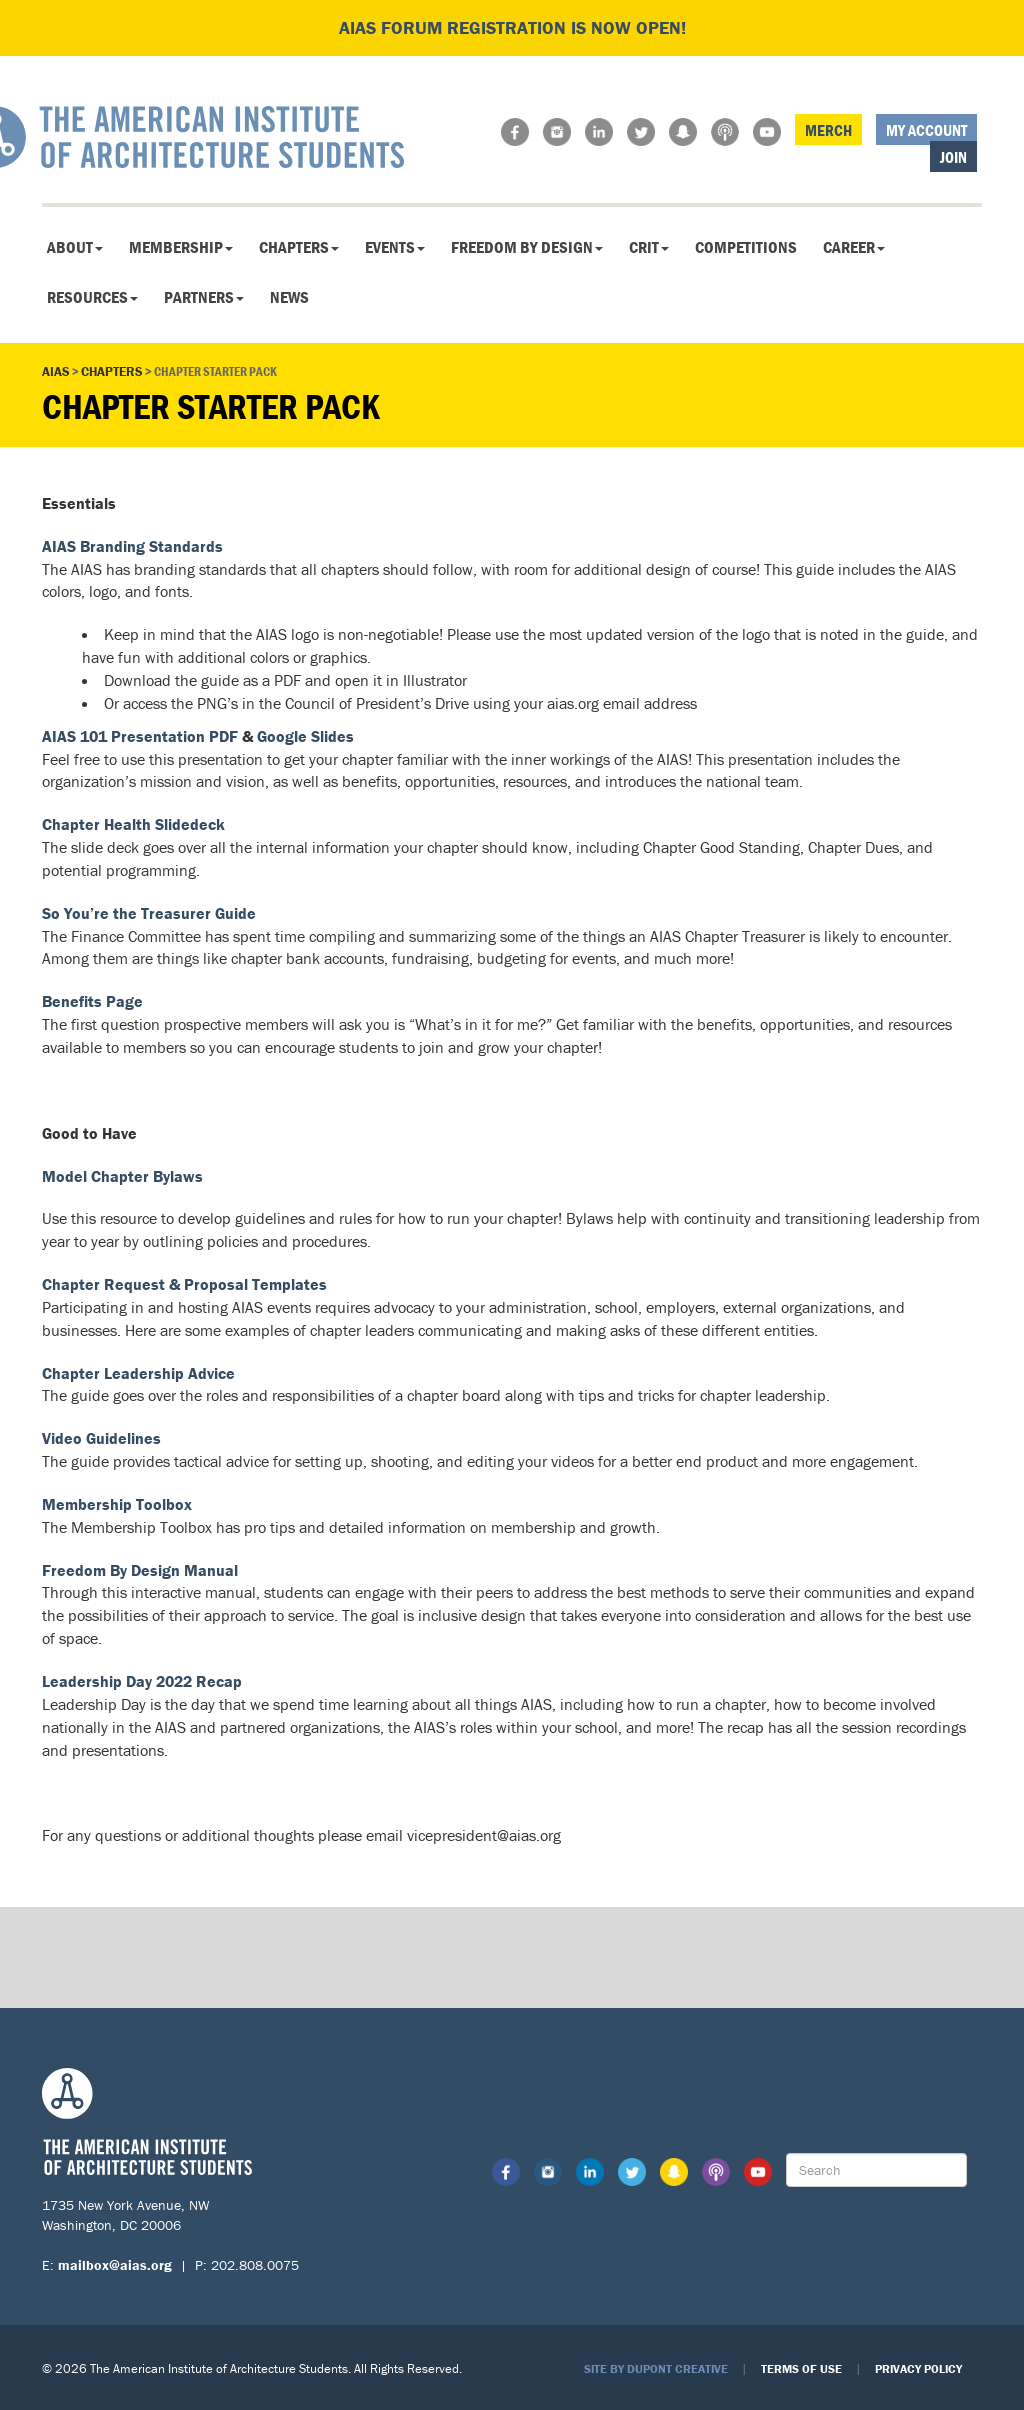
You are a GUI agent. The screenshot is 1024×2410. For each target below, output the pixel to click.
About (75, 247)
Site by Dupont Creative (656, 2368)
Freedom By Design (527, 247)
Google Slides (305, 736)
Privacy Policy (918, 2368)
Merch (828, 130)
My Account (926, 130)
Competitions (746, 247)
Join (953, 157)
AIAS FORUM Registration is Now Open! (512, 27)
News (289, 297)
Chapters (299, 247)
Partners (204, 297)
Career (854, 247)
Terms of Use (801, 2368)
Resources (92, 297)
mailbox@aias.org (115, 2265)
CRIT (649, 247)
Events (395, 247)
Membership (181, 247)
